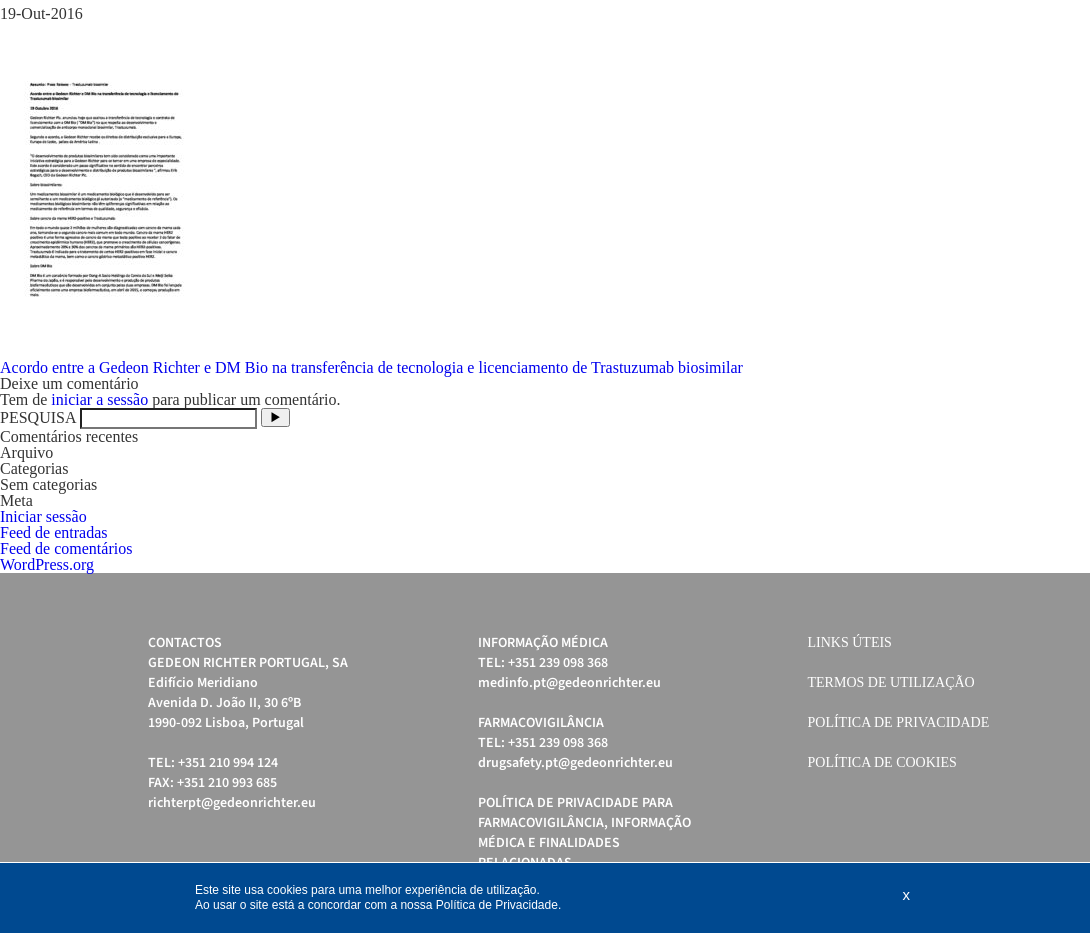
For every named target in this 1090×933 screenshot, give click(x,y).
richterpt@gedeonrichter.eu (232, 803)
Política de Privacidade (899, 722)
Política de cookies (882, 762)
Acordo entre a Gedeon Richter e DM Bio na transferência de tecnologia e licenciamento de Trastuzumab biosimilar (371, 367)
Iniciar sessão (43, 516)
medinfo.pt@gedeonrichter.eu (569, 683)
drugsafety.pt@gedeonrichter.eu (575, 763)
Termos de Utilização (891, 682)
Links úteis (850, 642)
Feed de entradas (54, 532)
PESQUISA (38, 417)
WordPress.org (47, 564)
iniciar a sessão (99, 399)
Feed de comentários (66, 548)
